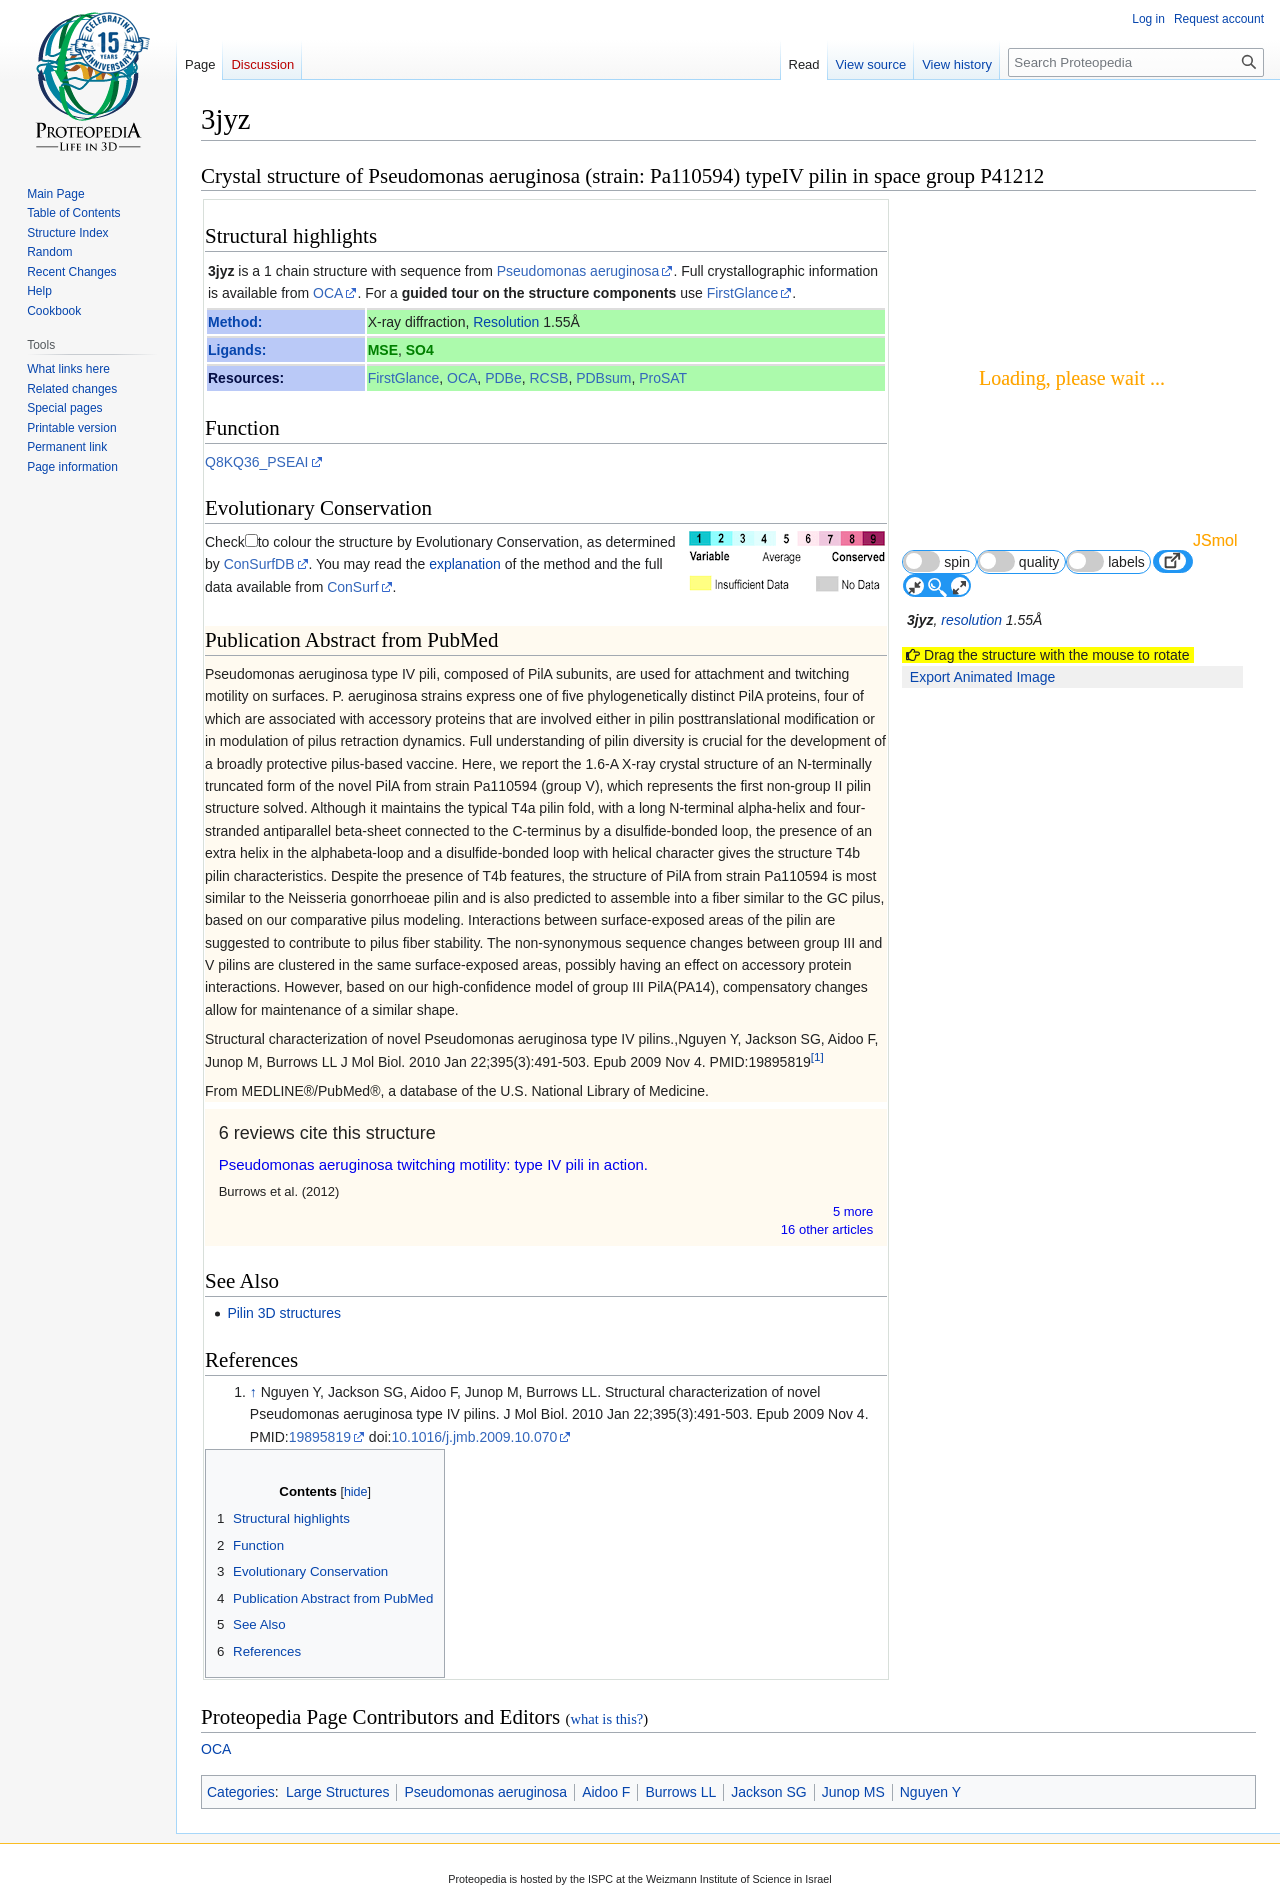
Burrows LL (680, 1792)
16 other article (827, 1229)
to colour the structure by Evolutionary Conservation (418, 542)
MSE (383, 350)
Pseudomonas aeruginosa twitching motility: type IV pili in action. (433, 1164)
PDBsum (603, 378)
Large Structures (338, 1792)
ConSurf (352, 587)
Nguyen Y (930, 1792)
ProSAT (663, 378)
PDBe (503, 378)
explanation (465, 564)
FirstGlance (743, 293)
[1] (817, 1056)
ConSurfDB (259, 564)
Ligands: (237, 350)
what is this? (606, 1719)
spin (936, 561)
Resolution (506, 322)
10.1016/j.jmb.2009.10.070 (474, 1437)
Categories (241, 1792)
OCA (328, 293)
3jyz (221, 271)
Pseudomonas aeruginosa (578, 271)
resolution (971, 620)
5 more (853, 1211)
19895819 (320, 1437)
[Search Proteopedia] (1136, 62)
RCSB (548, 378)
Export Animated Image (983, 677)
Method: (235, 322)
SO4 (420, 350)
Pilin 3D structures (284, 1313)
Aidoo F (606, 1792)
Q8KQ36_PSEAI (257, 462)
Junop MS (853, 1792)
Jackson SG (768, 1792)
